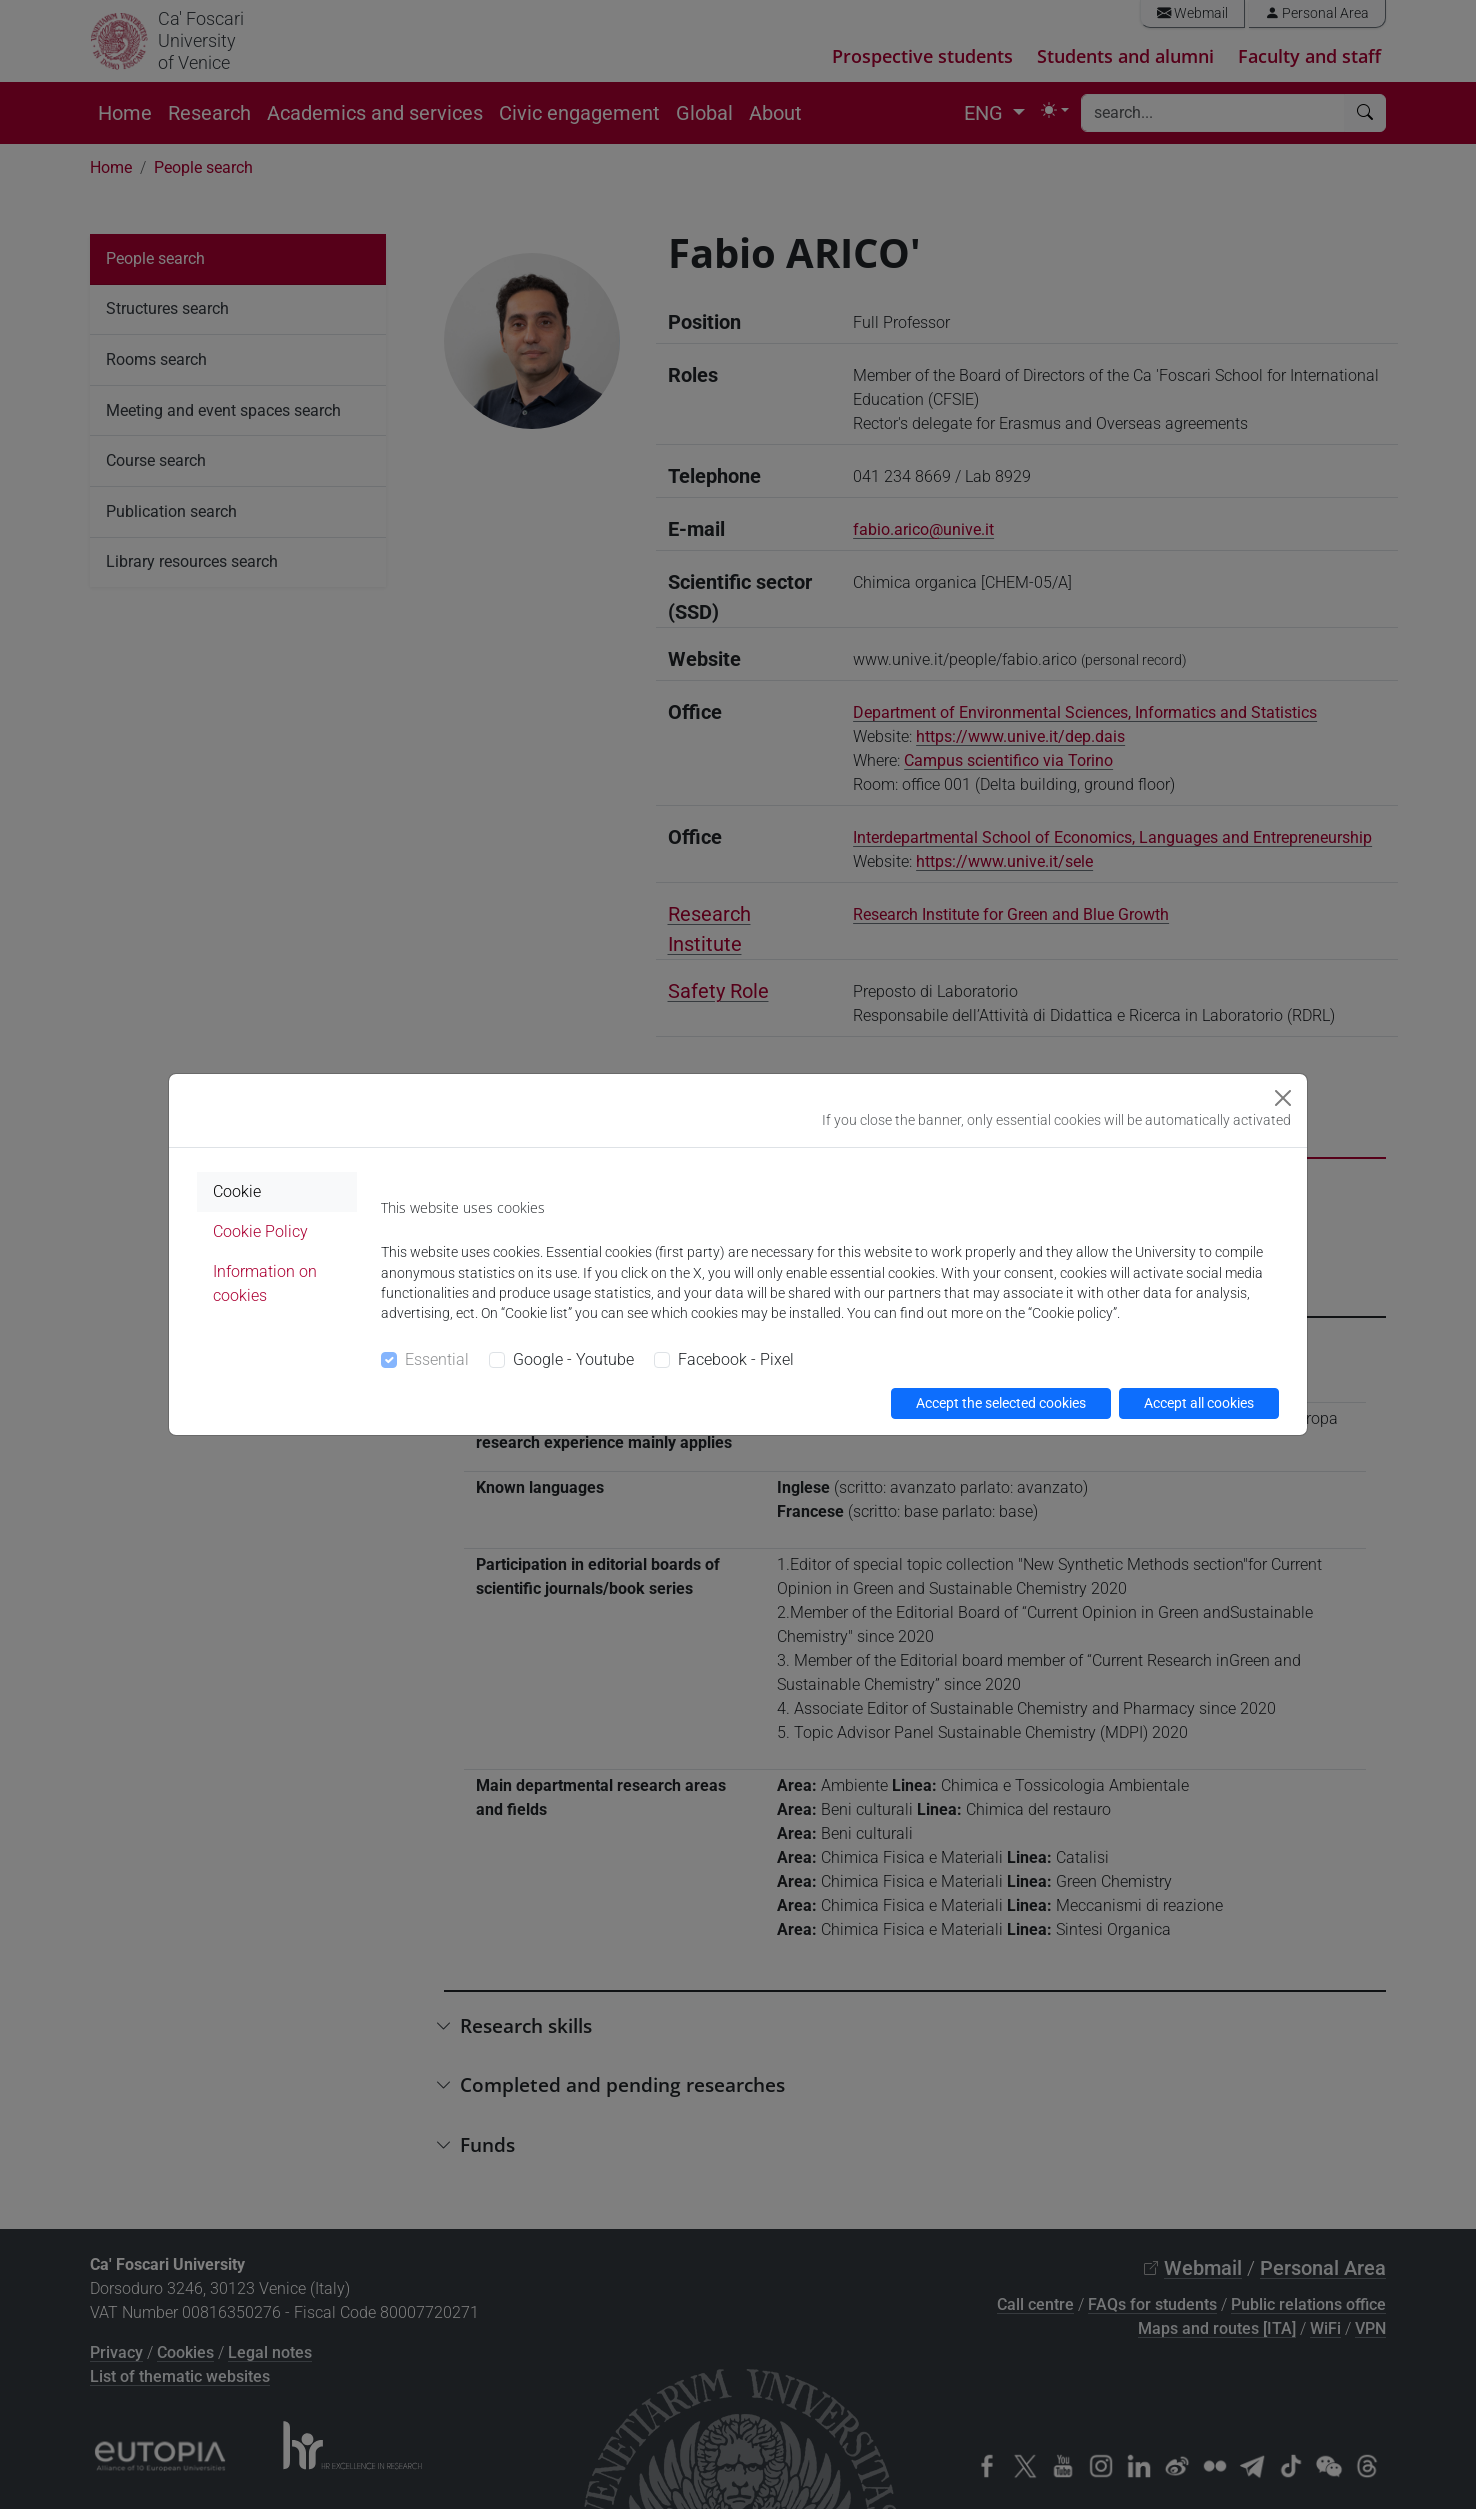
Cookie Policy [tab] (260, 1231)
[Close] (1283, 1098)
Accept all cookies (1199, 1403)
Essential (437, 1359)
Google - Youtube (573, 1359)
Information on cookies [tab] (265, 1283)
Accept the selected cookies (1001, 1403)
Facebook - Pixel (736, 1359)
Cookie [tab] (237, 1191)
